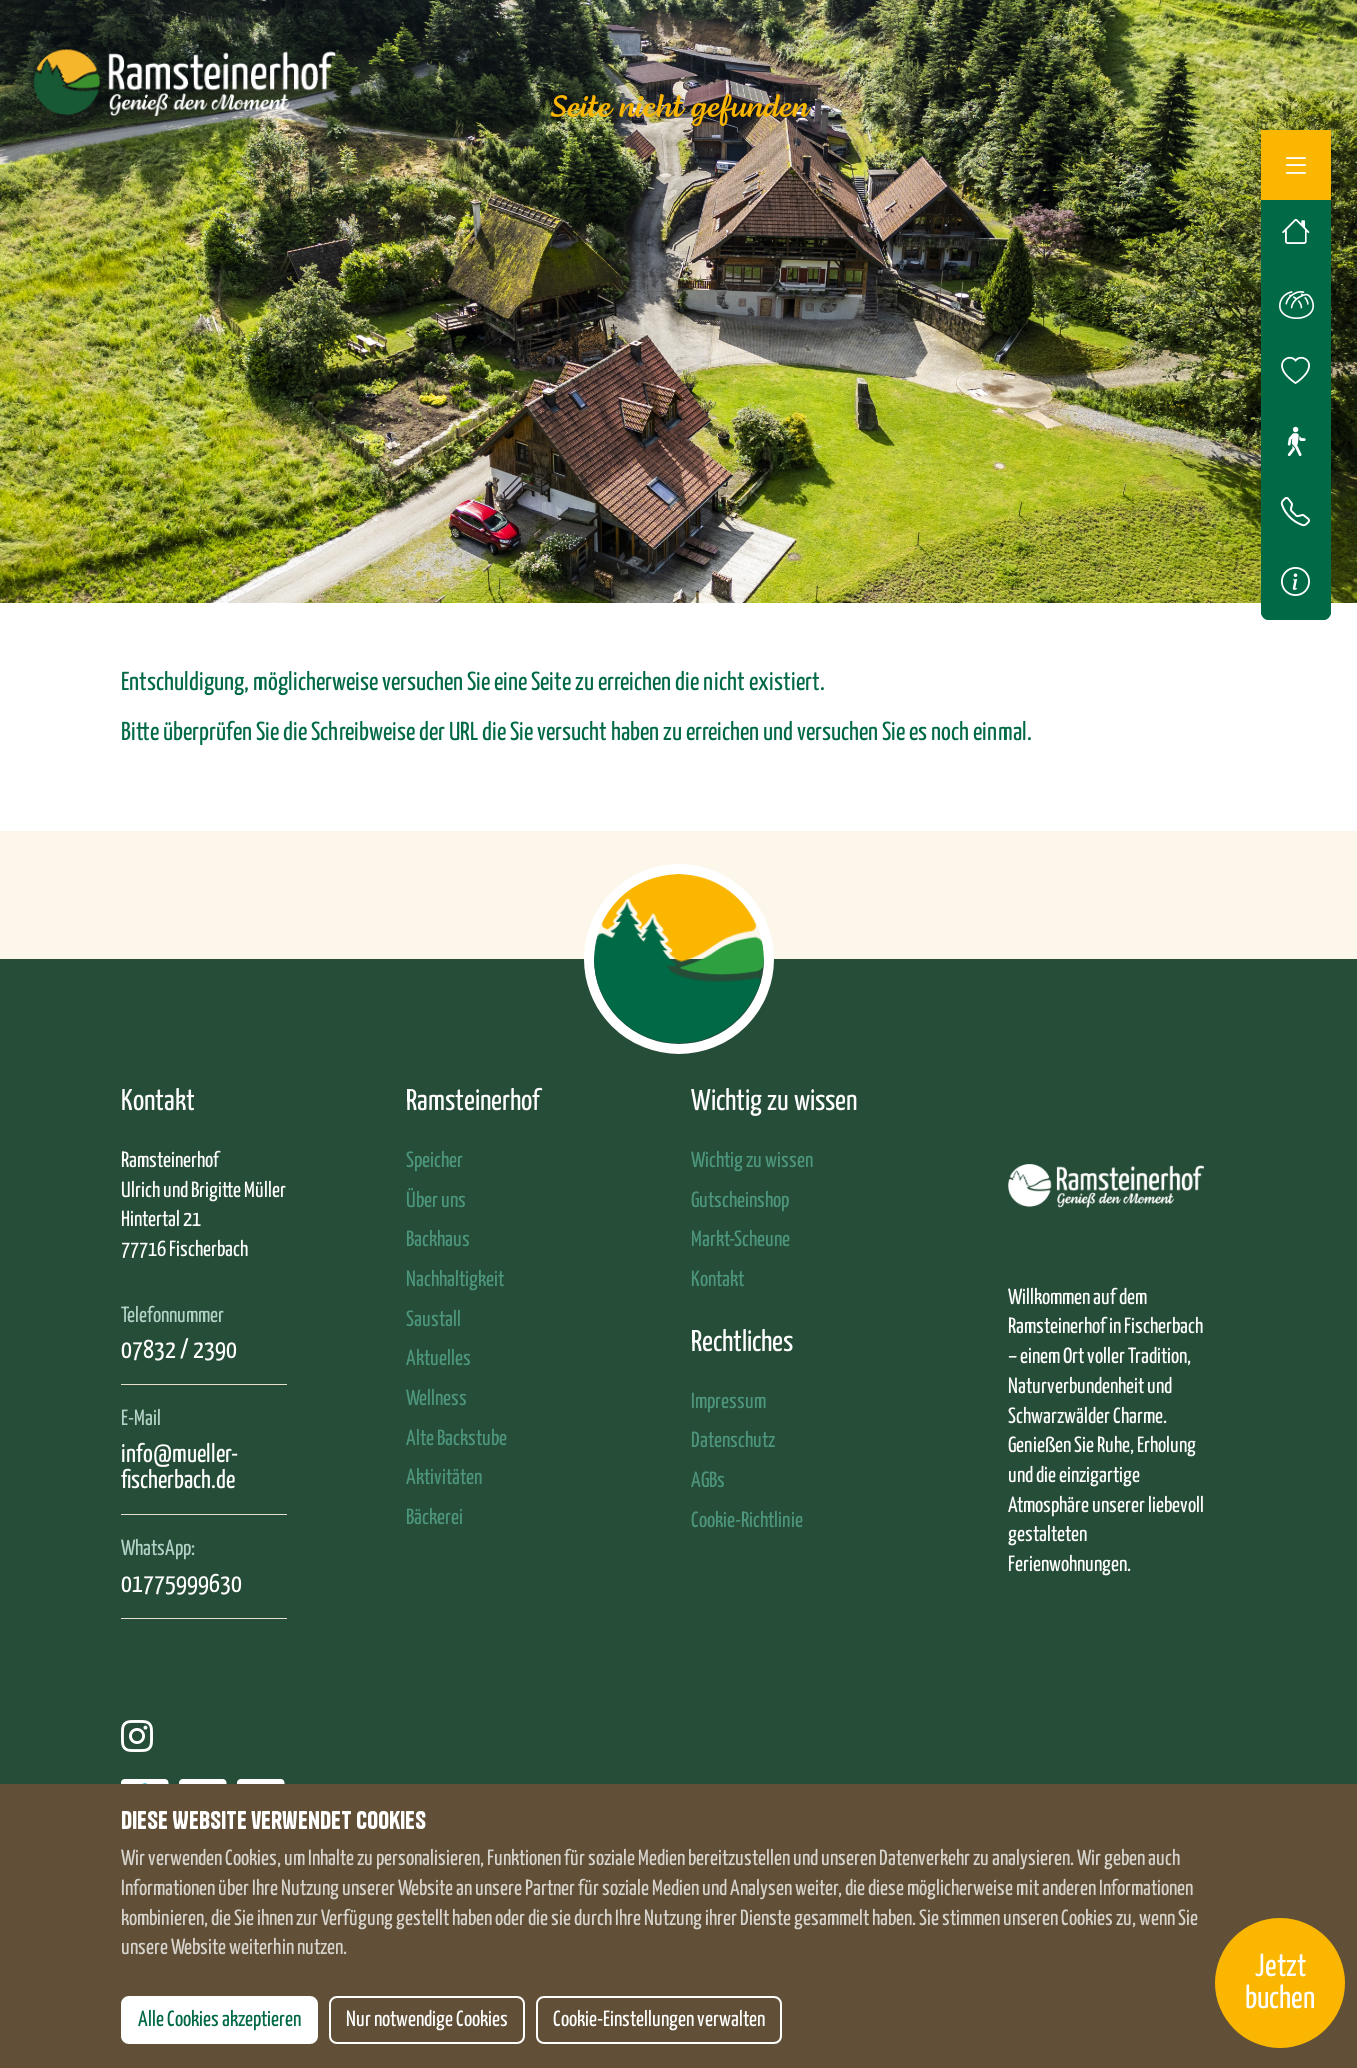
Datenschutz (733, 1441)
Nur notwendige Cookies (427, 2020)
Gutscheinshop (740, 1201)
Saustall (433, 1320)
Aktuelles (438, 1359)
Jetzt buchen (1280, 1983)
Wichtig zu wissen (752, 1161)
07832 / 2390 (179, 1351)
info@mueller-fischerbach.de (179, 1468)
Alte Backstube (456, 1439)
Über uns (436, 1201)
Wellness (436, 1399)
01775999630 (181, 1585)
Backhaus (438, 1240)
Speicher (434, 1161)
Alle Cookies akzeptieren (219, 2020)
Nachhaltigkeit (455, 1280)
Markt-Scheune (740, 1240)
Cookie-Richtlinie (747, 1521)
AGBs (708, 1481)
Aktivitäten (444, 1478)
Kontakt (717, 1280)
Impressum (728, 1402)
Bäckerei (434, 1518)
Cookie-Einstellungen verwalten (659, 2020)
